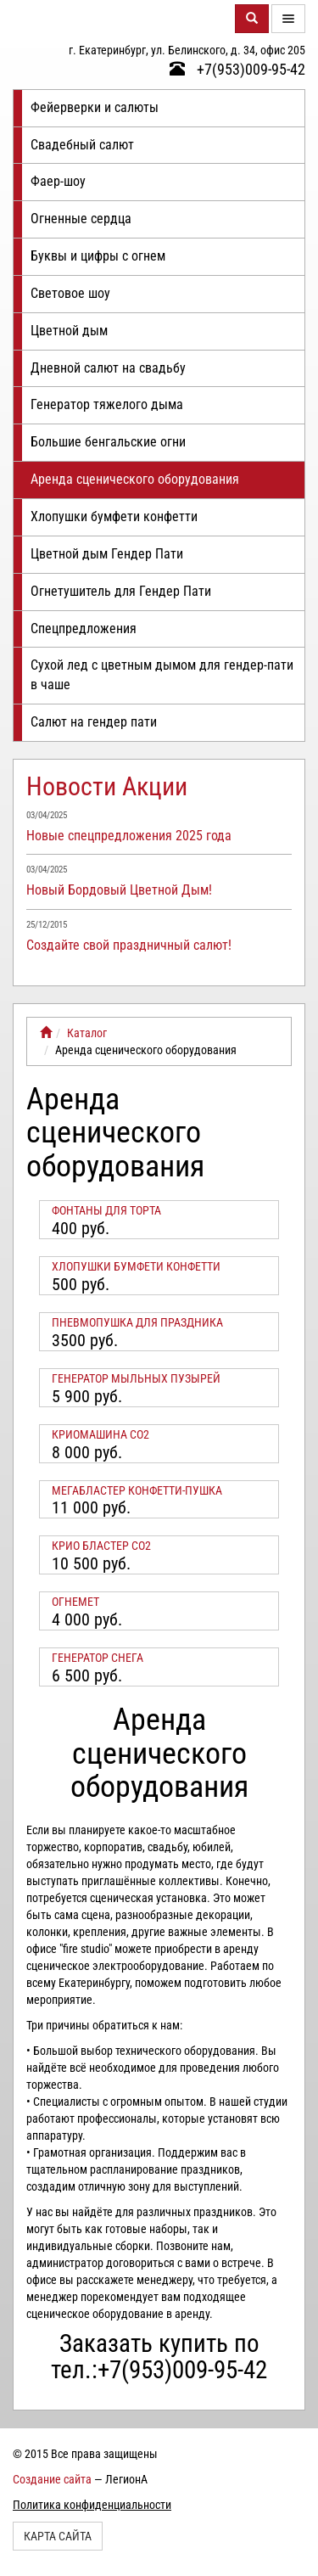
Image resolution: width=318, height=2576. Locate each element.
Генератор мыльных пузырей (136, 1378)
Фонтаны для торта (106, 1210)
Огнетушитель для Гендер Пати (121, 591)
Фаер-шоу (58, 181)
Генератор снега (97, 1657)
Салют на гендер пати (94, 722)
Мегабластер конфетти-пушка (137, 1490)
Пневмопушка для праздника (137, 1322)
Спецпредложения (84, 628)
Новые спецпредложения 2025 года (129, 836)
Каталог (87, 1033)
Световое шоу (70, 293)
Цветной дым (69, 331)
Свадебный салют (82, 145)
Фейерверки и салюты (95, 107)
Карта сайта (58, 2536)
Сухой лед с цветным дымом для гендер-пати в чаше (162, 675)
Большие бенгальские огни (108, 442)
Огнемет (75, 1601)
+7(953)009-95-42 (237, 69)
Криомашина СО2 (100, 1434)
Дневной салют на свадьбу (108, 368)
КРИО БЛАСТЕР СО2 (101, 1545)
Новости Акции (106, 786)
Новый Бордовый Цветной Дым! (119, 890)
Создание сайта (52, 2479)
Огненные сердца (81, 218)
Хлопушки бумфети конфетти (114, 516)
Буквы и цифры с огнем (98, 256)
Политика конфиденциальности (92, 2504)
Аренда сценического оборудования (135, 479)
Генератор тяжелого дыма (107, 404)
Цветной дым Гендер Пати (107, 554)
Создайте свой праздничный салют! (129, 945)
